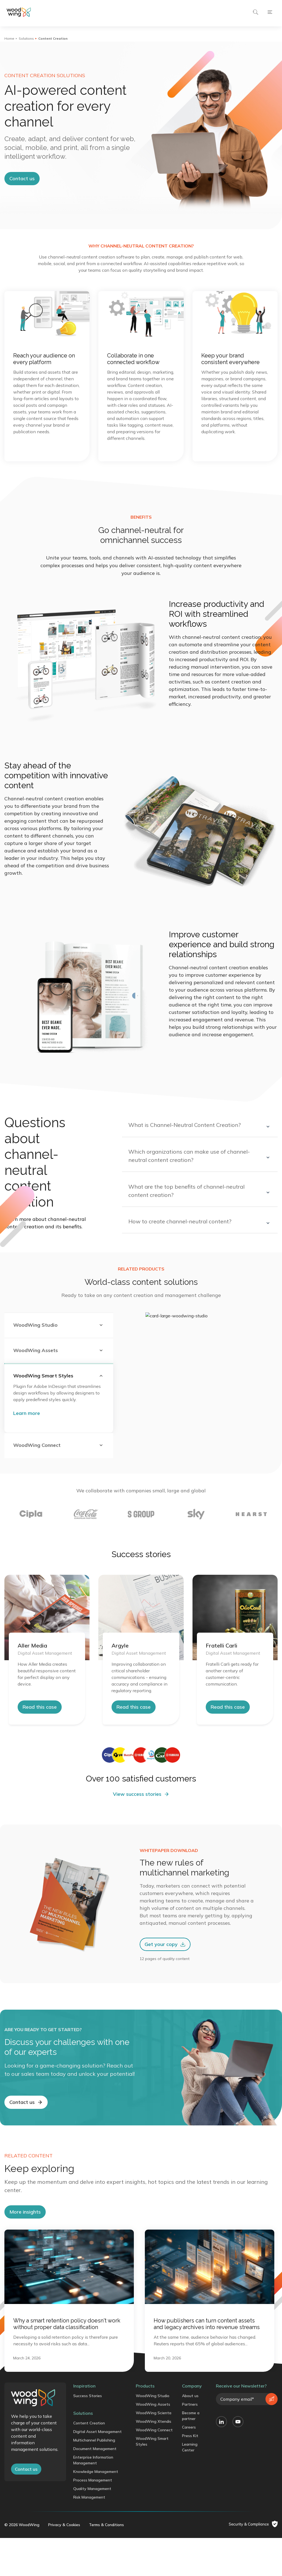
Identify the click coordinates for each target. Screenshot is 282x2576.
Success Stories (87, 2509)
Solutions (26, 38)
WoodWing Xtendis (153, 2535)
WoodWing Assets (153, 2518)
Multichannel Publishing (94, 2553)
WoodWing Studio (152, 2509)
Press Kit (190, 2549)
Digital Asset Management (97, 2545)
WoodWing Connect (154, 2543)
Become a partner (190, 2529)
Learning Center (189, 2561)
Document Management (94, 2562)
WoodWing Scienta (153, 2526)
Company (192, 2499)
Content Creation (89, 2536)
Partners (190, 2518)
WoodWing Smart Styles (152, 2555)
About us (190, 2509)
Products (145, 2499)
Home (9, 38)
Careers (189, 2541)
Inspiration (84, 2499)
